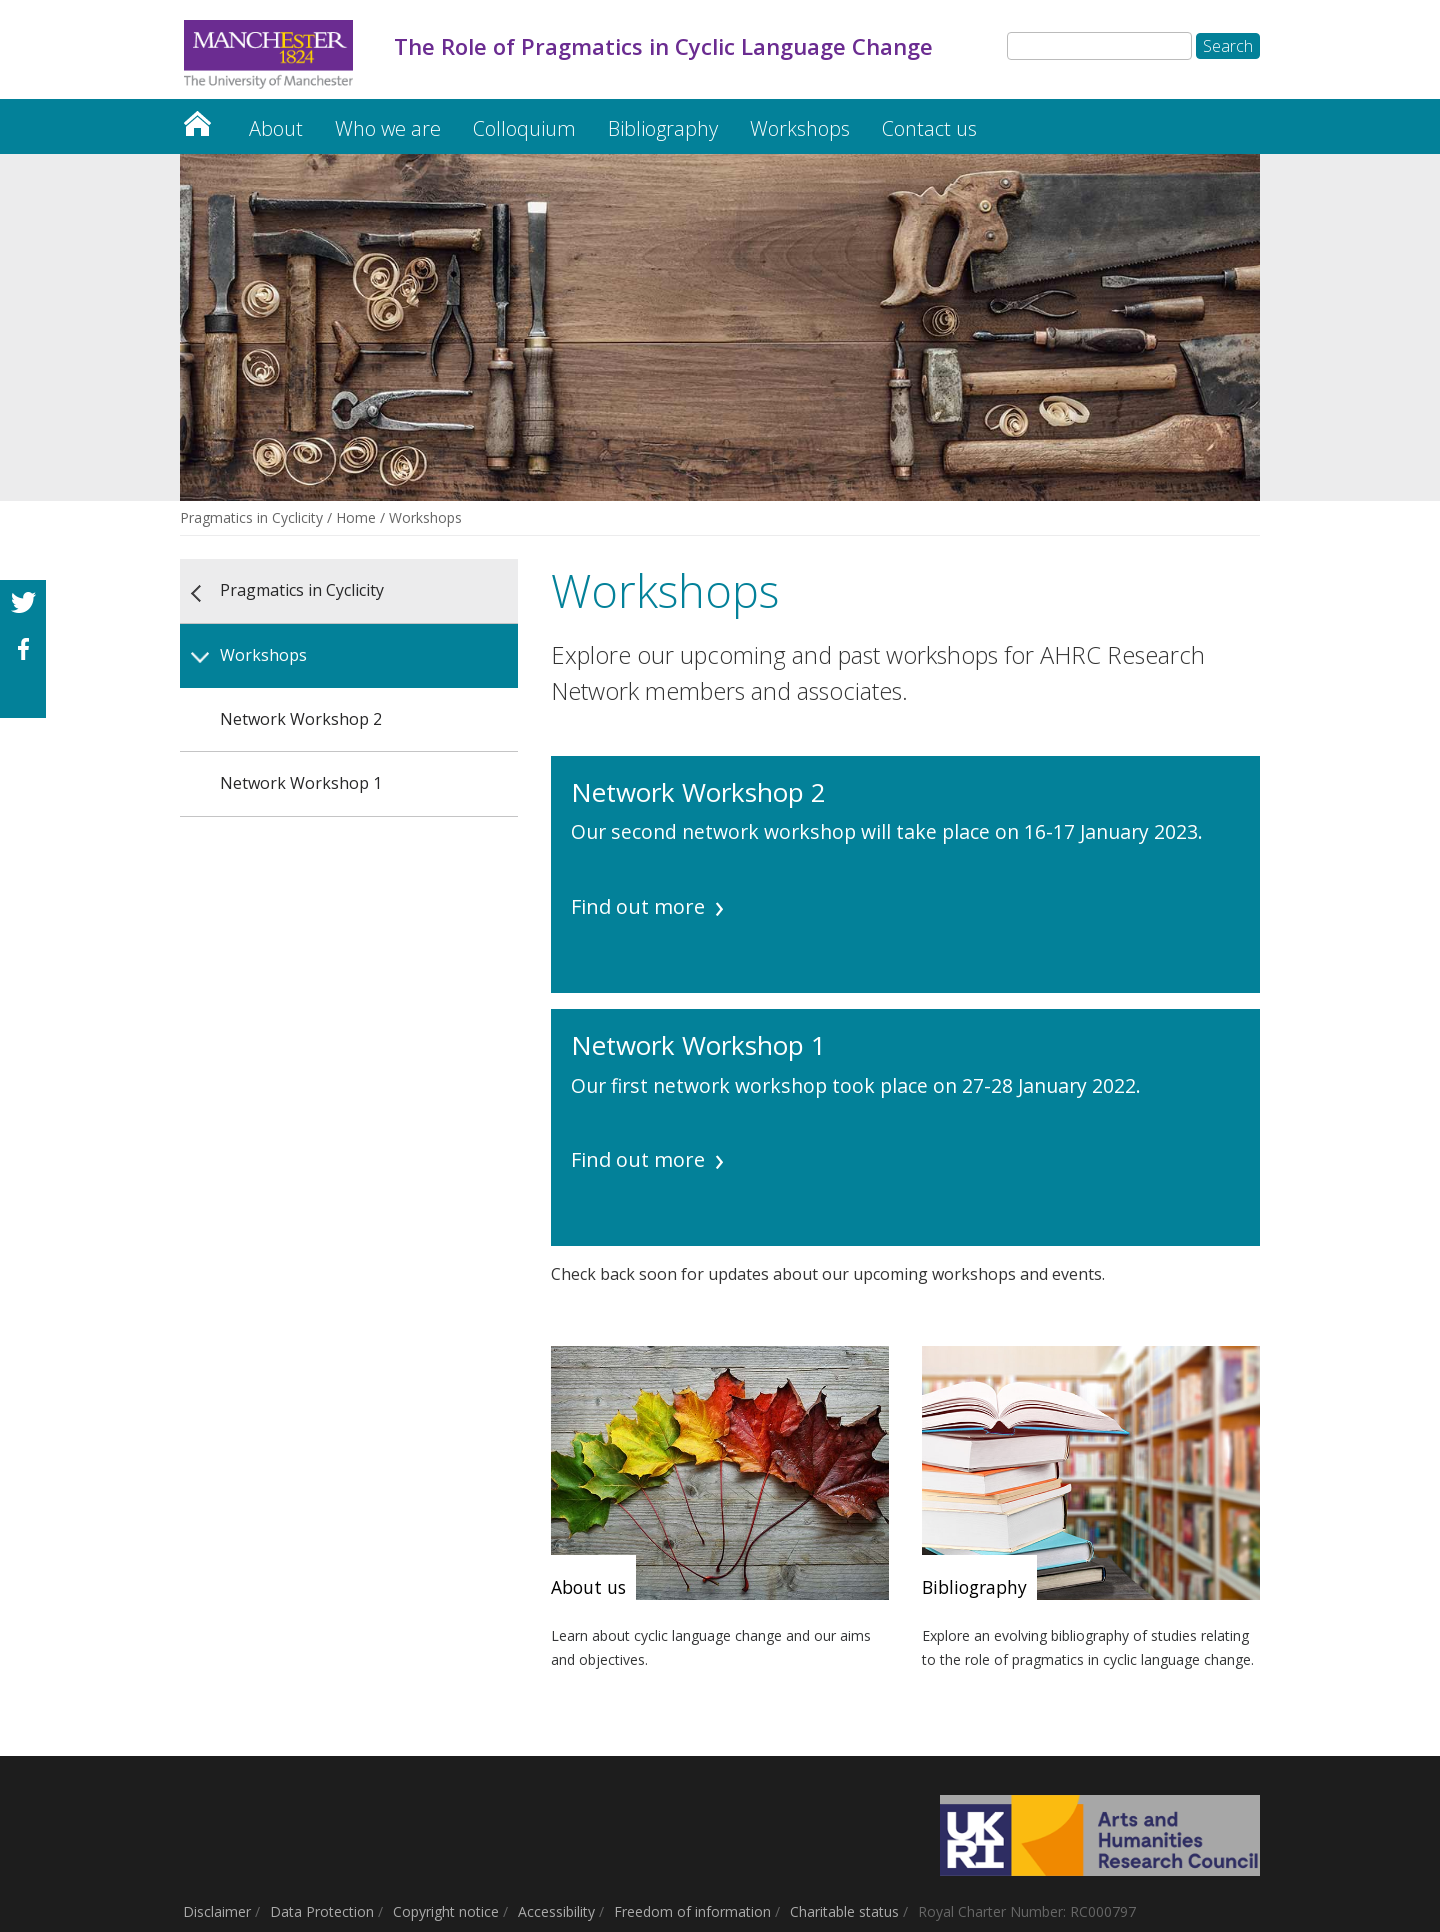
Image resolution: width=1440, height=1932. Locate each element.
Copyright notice (446, 1911)
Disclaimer (217, 1911)
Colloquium (524, 128)
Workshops (800, 128)
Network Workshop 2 (301, 719)
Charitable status (844, 1911)
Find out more (638, 906)
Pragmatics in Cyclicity (197, 118)
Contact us (929, 128)
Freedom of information (692, 1911)
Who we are (388, 128)
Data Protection (322, 1911)
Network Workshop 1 (301, 783)
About (276, 128)
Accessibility (556, 1911)
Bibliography (663, 128)
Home (356, 517)
